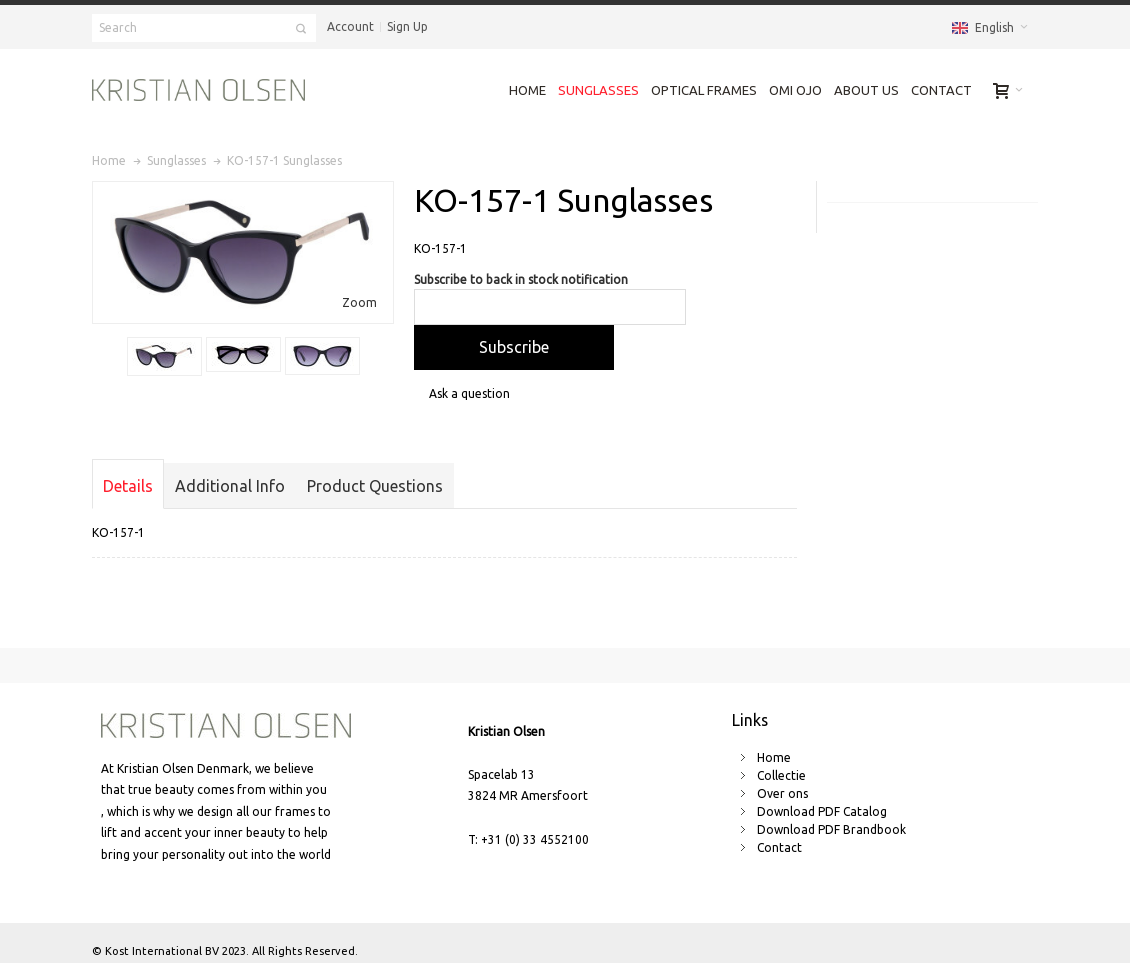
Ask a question (469, 393)
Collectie (781, 775)
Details (128, 486)
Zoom (359, 302)
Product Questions (375, 486)
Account (350, 26)
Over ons (782, 793)
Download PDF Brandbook (831, 829)
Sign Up (407, 26)
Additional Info (230, 486)
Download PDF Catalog (822, 811)
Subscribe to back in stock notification (521, 279)
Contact (779, 847)
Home (774, 757)
